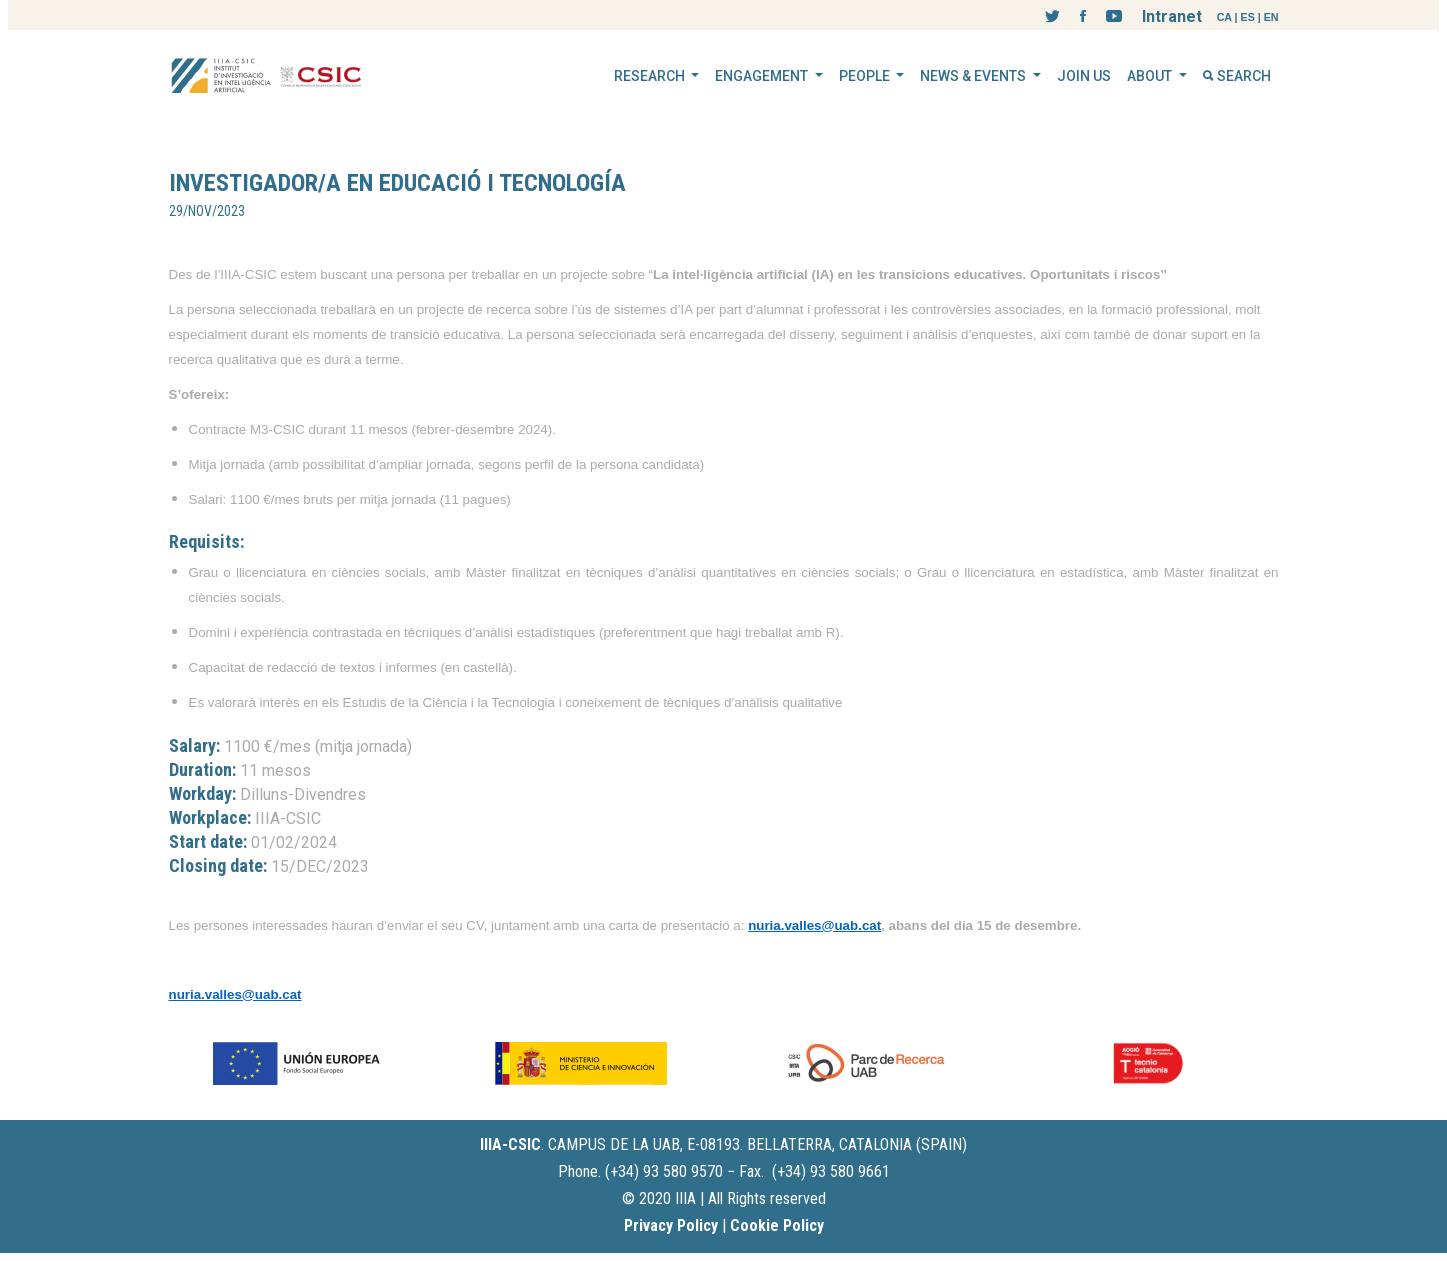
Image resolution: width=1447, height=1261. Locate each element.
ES (1248, 17)
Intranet (1172, 16)
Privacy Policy (671, 1225)
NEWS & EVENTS (974, 76)
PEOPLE (866, 76)
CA (1224, 17)
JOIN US (1084, 76)
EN (1271, 17)
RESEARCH (651, 76)
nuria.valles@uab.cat (814, 925)
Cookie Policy (777, 1225)
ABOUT (1151, 76)
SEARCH (1237, 76)
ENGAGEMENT (763, 76)
